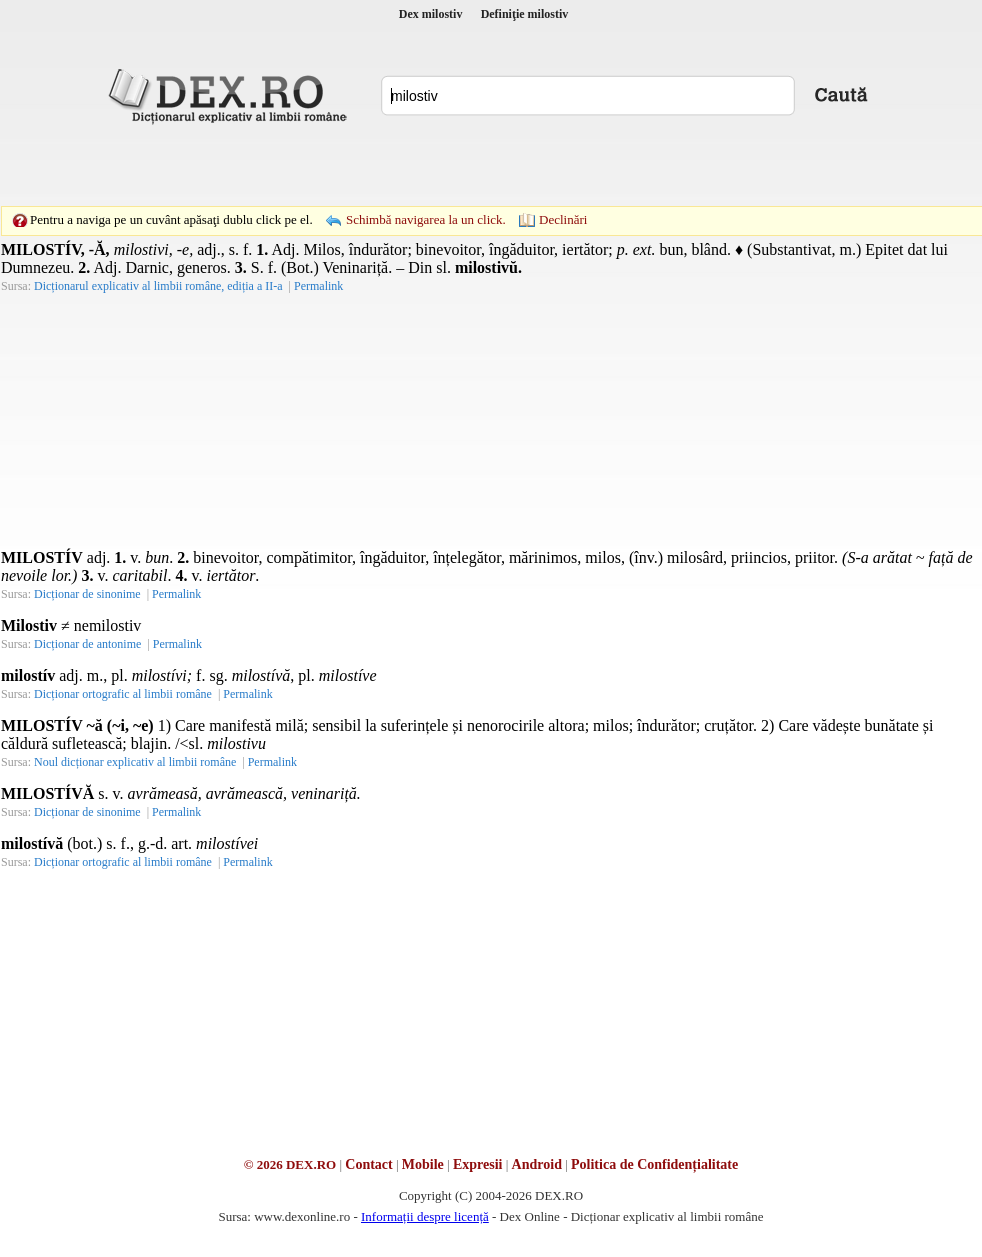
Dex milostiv (431, 14)
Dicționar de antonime (87, 644)
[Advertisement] (353, 165)
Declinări (563, 219)
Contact (368, 1164)
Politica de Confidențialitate (654, 1164)
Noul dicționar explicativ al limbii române (135, 762)
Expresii (478, 1164)
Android (537, 1164)
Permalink (318, 286)
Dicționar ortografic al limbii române (123, 694)
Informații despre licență (425, 1216)
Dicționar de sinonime (87, 594)
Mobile (423, 1164)
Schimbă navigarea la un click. (426, 219)
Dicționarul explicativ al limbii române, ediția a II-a (158, 286)
